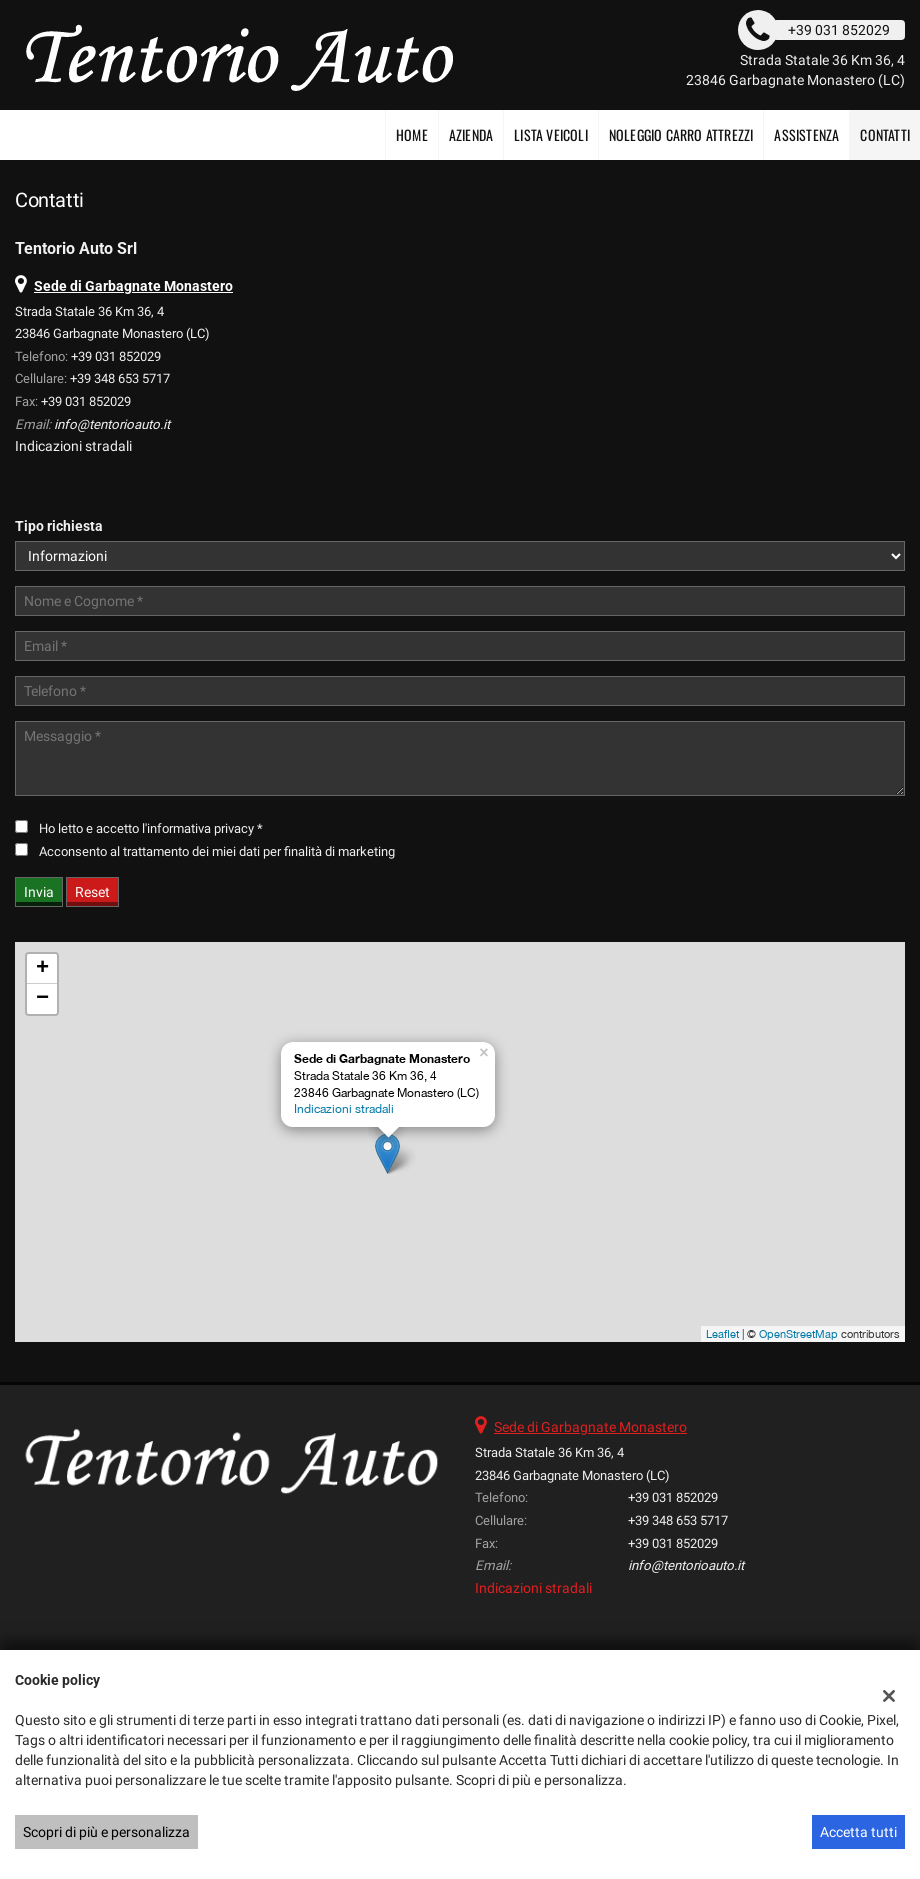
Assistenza (806, 134)
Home (412, 134)
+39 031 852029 (116, 356)
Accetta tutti (858, 1832)
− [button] (42, 999)
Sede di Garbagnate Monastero (590, 1427)
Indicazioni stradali (73, 446)
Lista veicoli (551, 134)
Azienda (471, 134)
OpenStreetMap (798, 1334)
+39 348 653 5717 (120, 378)
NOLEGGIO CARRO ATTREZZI (681, 134)
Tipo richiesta (59, 526)
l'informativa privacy (198, 828)
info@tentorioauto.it (112, 424)
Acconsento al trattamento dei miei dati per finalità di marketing (217, 851)
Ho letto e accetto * (151, 828)
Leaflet (722, 1334)
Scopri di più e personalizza (106, 1832)
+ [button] (42, 969)
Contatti (885, 134)
